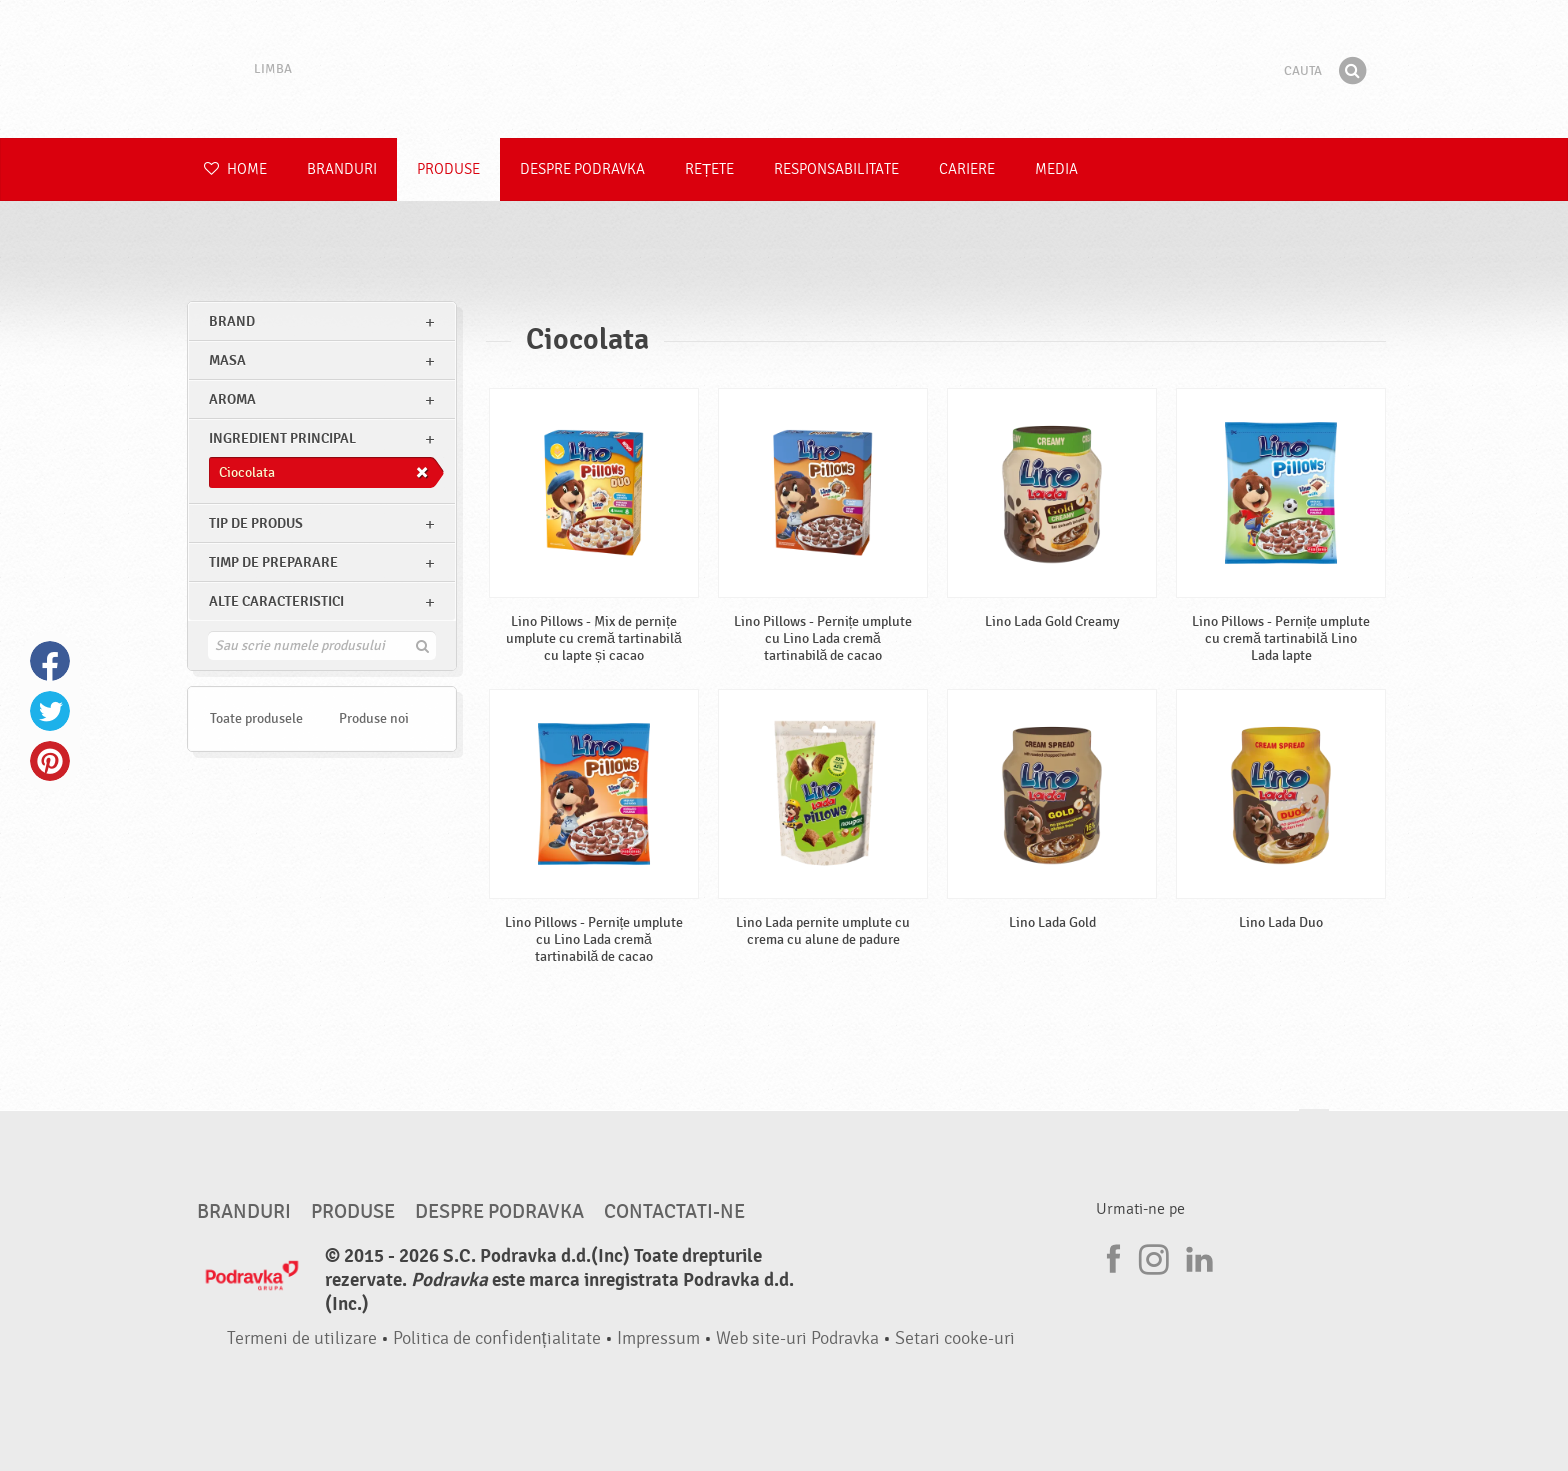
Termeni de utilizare (302, 1338)
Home (235, 169)
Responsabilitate (836, 169)
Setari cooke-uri (955, 1338)
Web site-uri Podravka (797, 1338)
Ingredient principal (282, 438)
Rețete (709, 169)
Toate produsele (256, 718)
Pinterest (50, 761)
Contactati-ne (674, 1212)
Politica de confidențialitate (497, 1338)
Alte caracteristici (276, 601)
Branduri (342, 169)
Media (1056, 169)
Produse (448, 169)
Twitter (50, 711)
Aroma (232, 399)
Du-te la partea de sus (1314, 1128)
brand (232, 321)
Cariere (967, 169)
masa (227, 360)
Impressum (658, 1338)
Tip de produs (256, 523)
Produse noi (374, 718)
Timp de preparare (273, 562)
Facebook (50, 661)
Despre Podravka (582, 169)
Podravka (784, 69)
